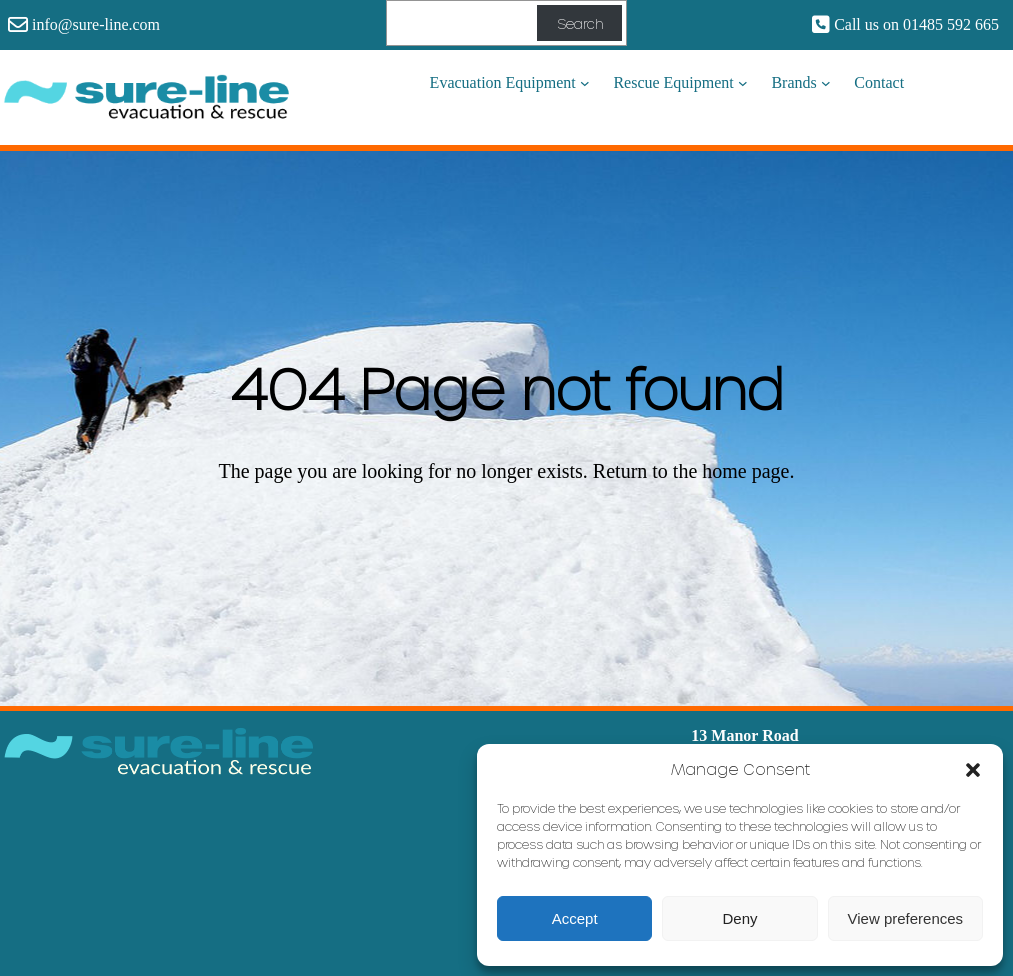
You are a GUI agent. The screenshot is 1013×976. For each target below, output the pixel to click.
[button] (973, 769)
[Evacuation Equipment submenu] (585, 83)
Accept (575, 918)
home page (745, 471)
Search (580, 23)
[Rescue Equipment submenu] (743, 83)
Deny (739, 918)
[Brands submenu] (826, 83)
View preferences (906, 918)
